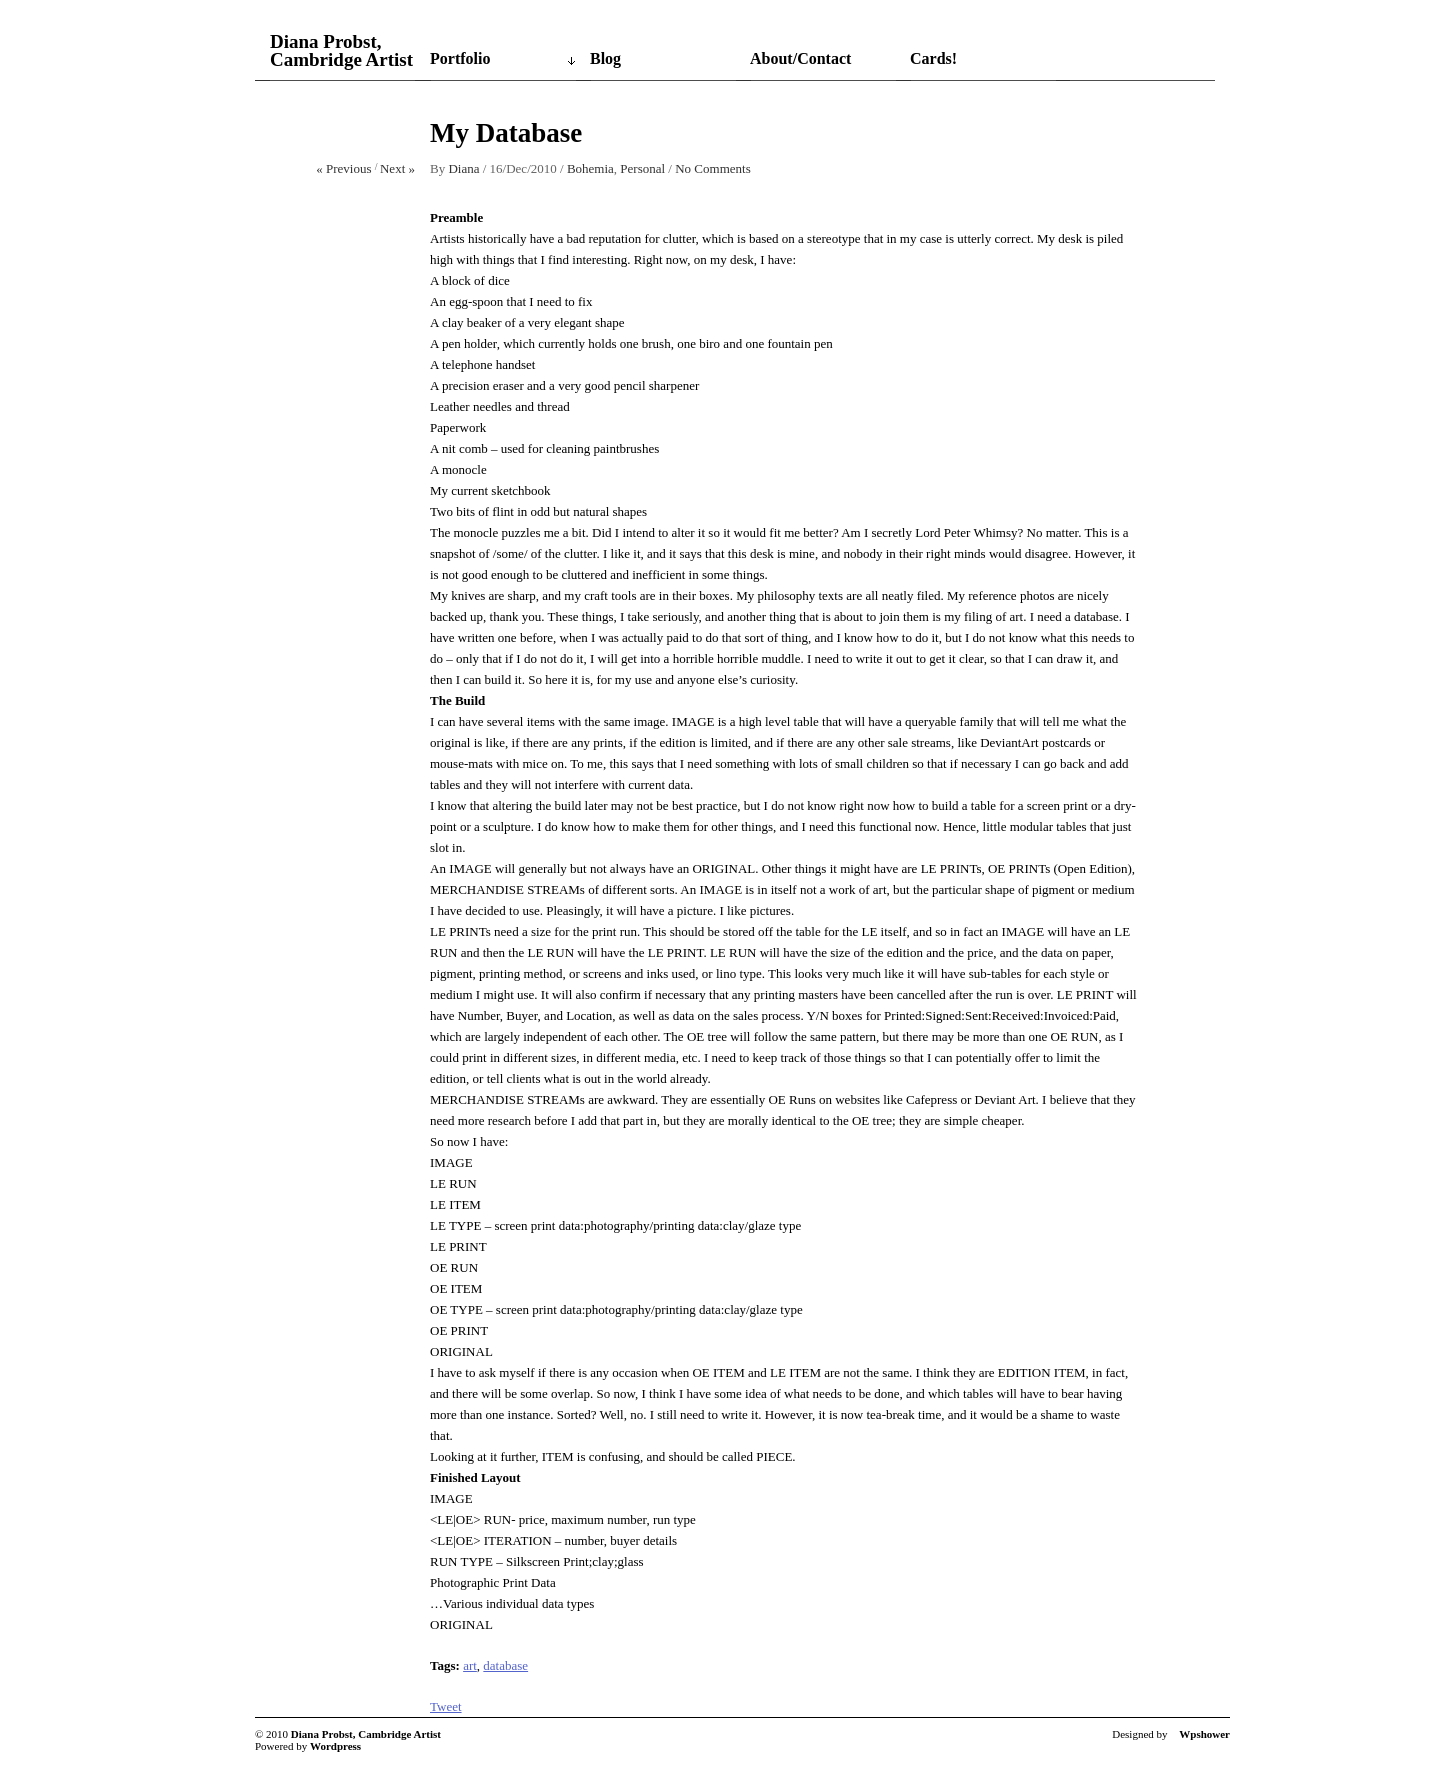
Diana (463, 168)
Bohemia (590, 168)
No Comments (712, 168)
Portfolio (460, 58)
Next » (397, 168)
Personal (642, 168)
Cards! (933, 58)
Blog (605, 58)
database (505, 1665)
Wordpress (335, 1746)
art (470, 1665)
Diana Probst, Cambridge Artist (341, 51)
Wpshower (1204, 1734)
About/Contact (800, 58)
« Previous (343, 168)
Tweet (446, 1706)
